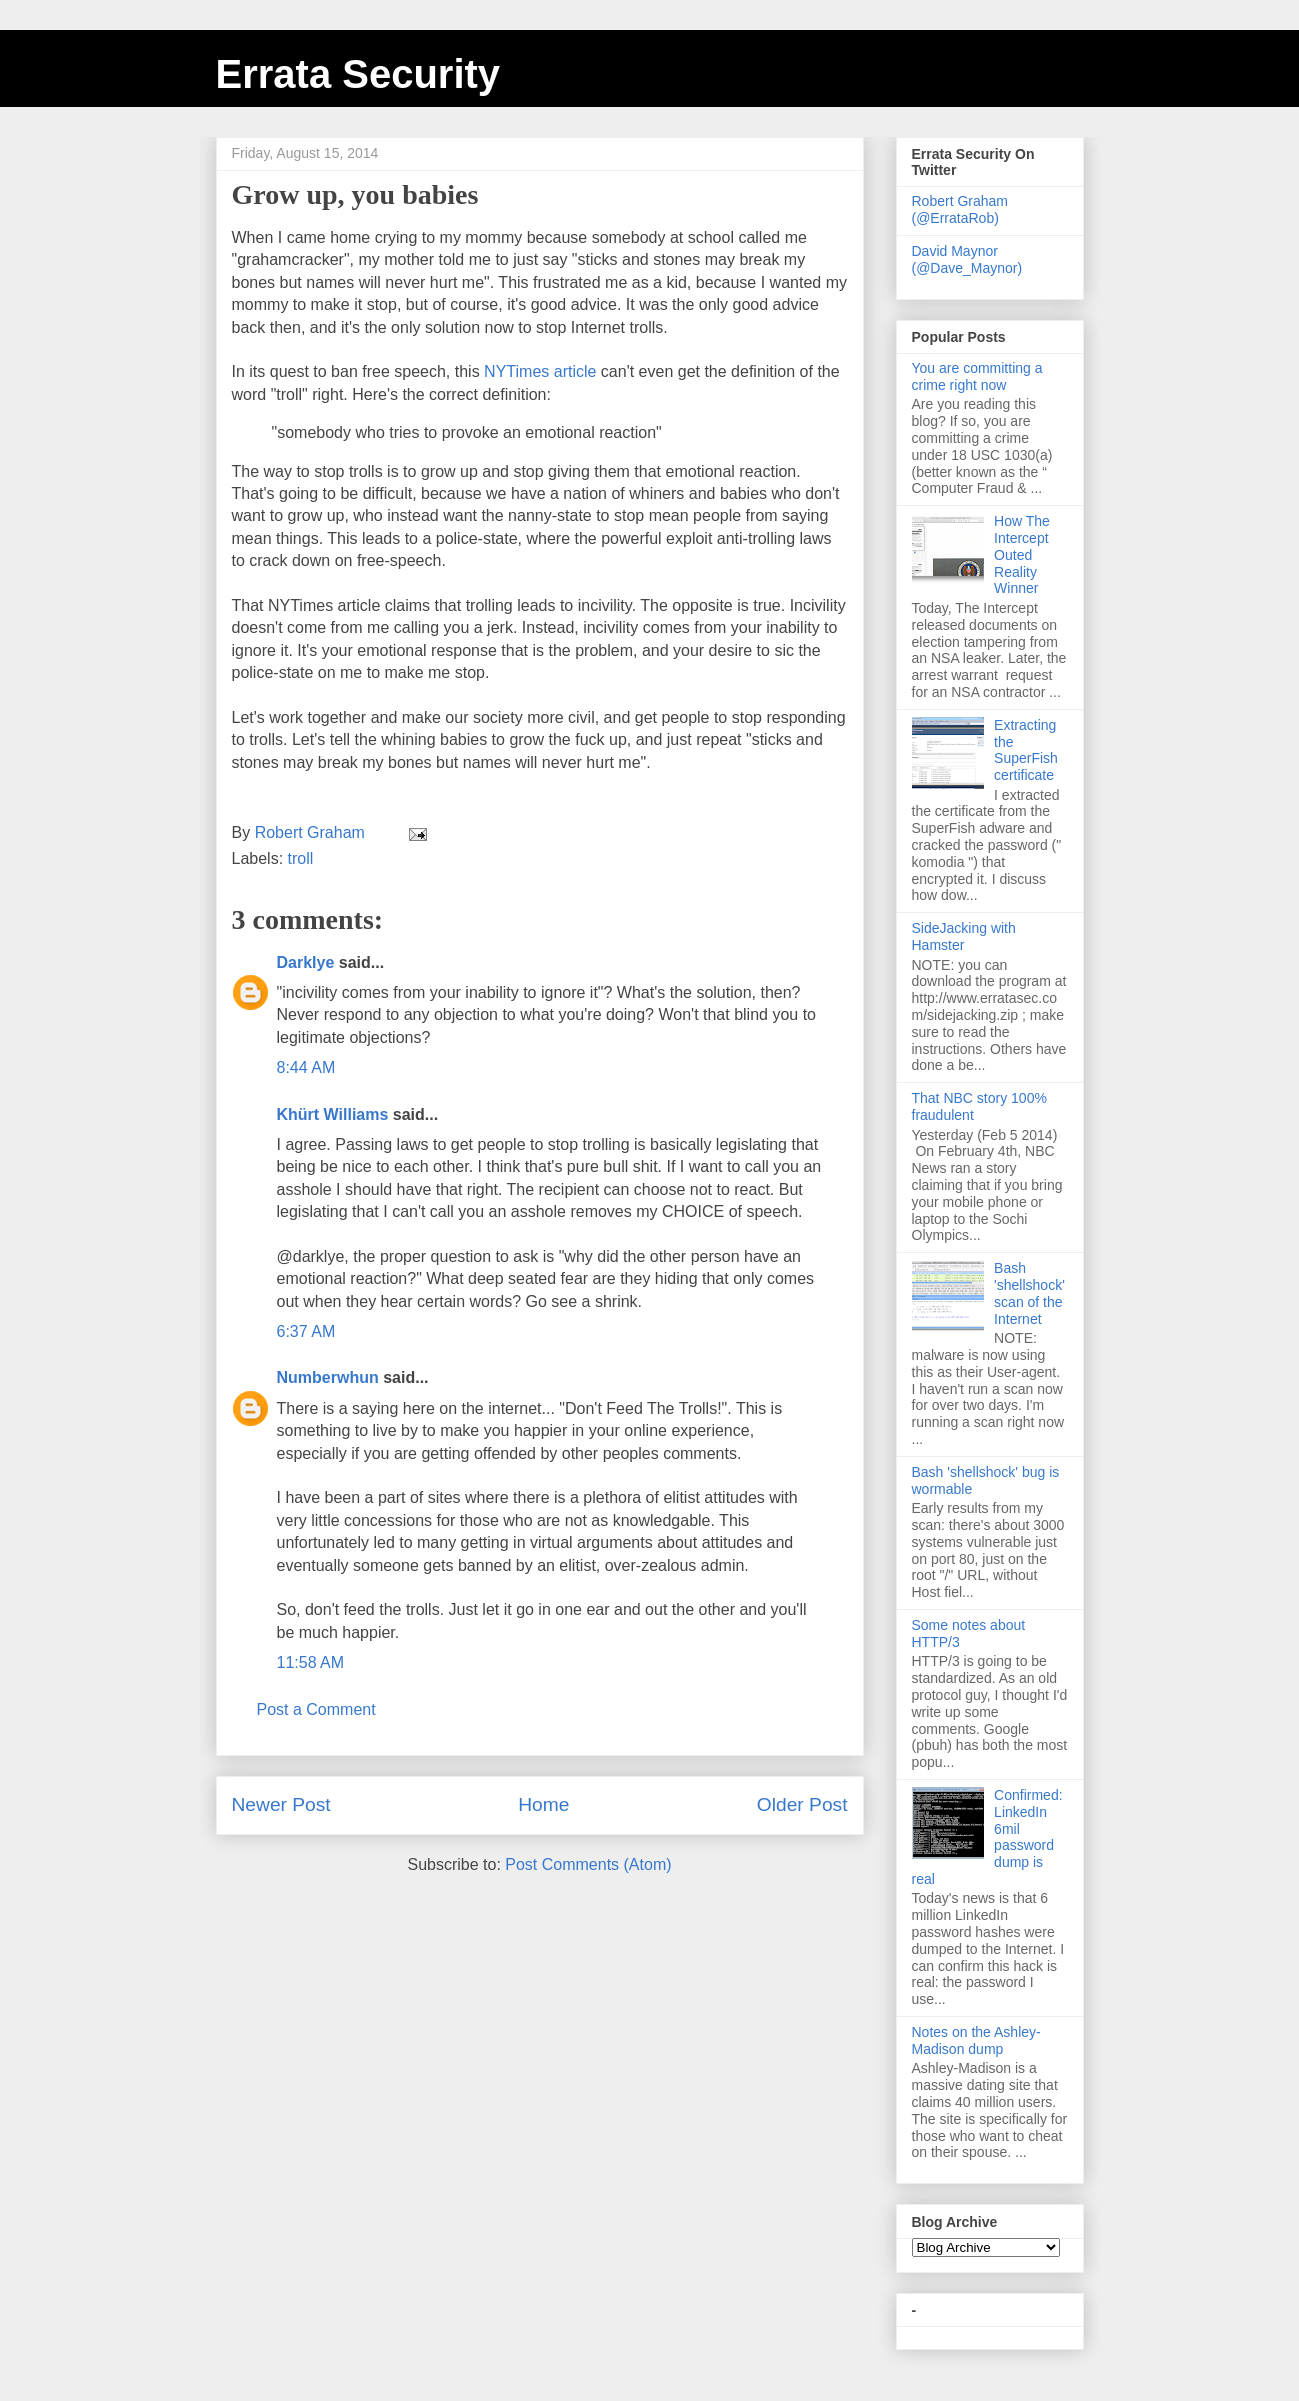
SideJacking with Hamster (964, 936)
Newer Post (281, 1804)
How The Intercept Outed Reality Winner (1022, 554)
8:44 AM (306, 1067)
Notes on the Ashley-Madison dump (976, 2040)
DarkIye (306, 962)
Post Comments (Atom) (588, 1864)
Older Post (802, 1804)
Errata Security (358, 74)
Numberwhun (328, 1377)
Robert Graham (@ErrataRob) (960, 209)
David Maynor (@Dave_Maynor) (967, 259)
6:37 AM (306, 1331)
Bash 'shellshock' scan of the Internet (1029, 1293)
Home (543, 1804)
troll (301, 858)
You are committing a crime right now (977, 376)
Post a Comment (316, 1709)
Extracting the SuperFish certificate (1026, 750)
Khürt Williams (333, 1114)
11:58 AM (311, 1662)
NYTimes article (540, 371)
